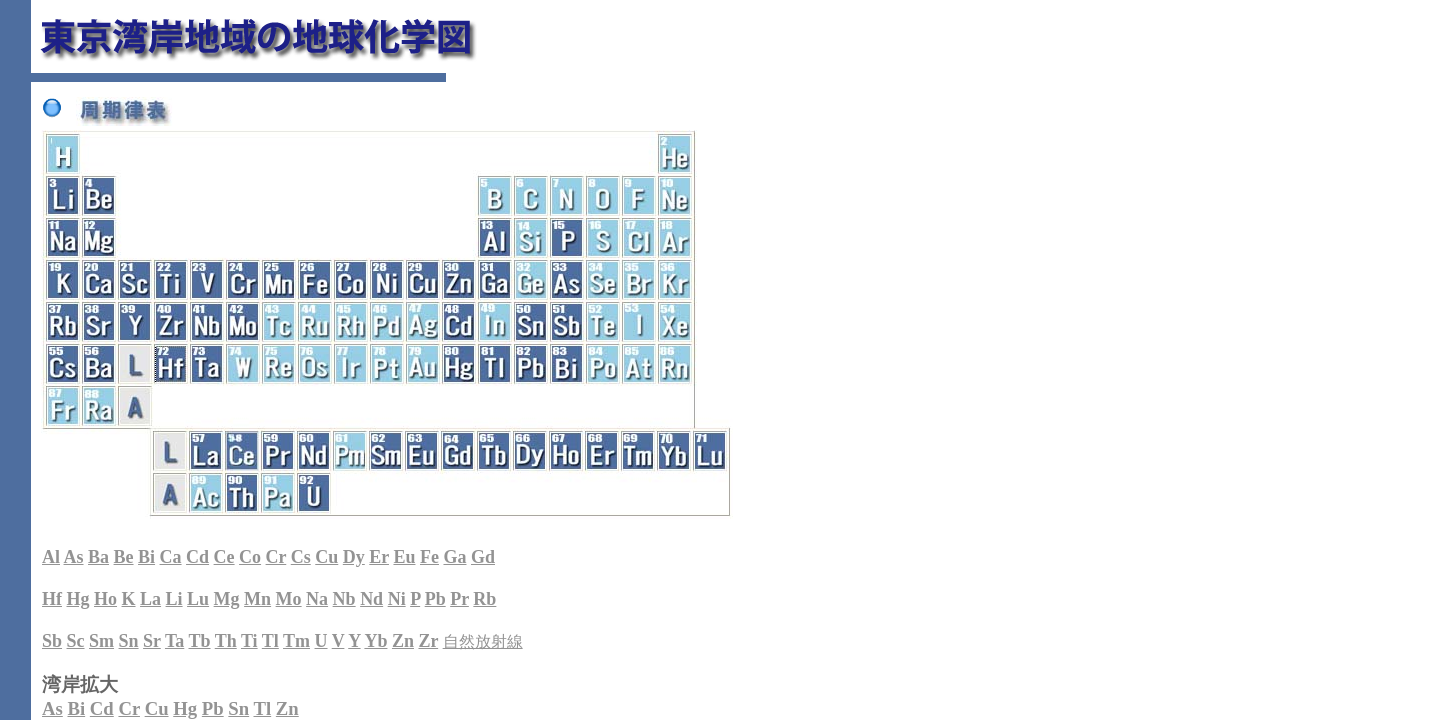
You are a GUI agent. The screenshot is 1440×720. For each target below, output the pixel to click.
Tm (296, 641)
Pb (435, 599)
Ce (224, 557)
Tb (200, 641)
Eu (404, 557)
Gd (483, 557)
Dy (354, 557)
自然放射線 (483, 641)
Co (250, 557)
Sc (76, 641)
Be (124, 557)
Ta (174, 641)
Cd (197, 557)
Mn (257, 599)
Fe (429, 557)
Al (51, 557)
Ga (454, 557)
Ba (98, 557)
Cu (326, 557)
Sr (152, 641)
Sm (101, 641)
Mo (289, 599)
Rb (484, 599)
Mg (227, 599)
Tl (270, 641)
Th (226, 641)
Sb (52, 641)
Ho (105, 599)
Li (174, 599)
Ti (249, 641)
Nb (344, 599)
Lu (198, 599)
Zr (428, 641)
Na (317, 599)
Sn (129, 641)
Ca (171, 557)
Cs (301, 557)
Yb (375, 641)
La (150, 599)
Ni (397, 599)
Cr (276, 557)
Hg (78, 599)
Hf (52, 599)
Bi (146, 557)
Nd (371, 599)
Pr (459, 599)
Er (379, 557)
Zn (403, 641)
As (74, 557)
